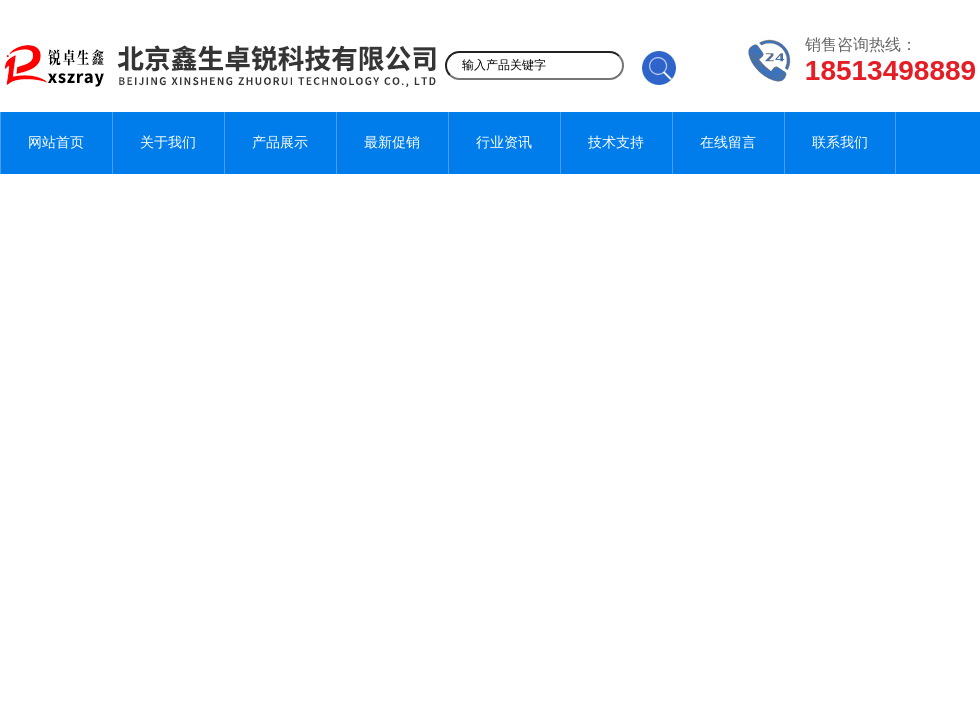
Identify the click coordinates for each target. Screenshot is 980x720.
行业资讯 (504, 142)
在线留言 (728, 142)
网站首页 (56, 142)
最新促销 (392, 142)
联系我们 (840, 142)
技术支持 (616, 142)
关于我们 (168, 142)
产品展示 (280, 142)
